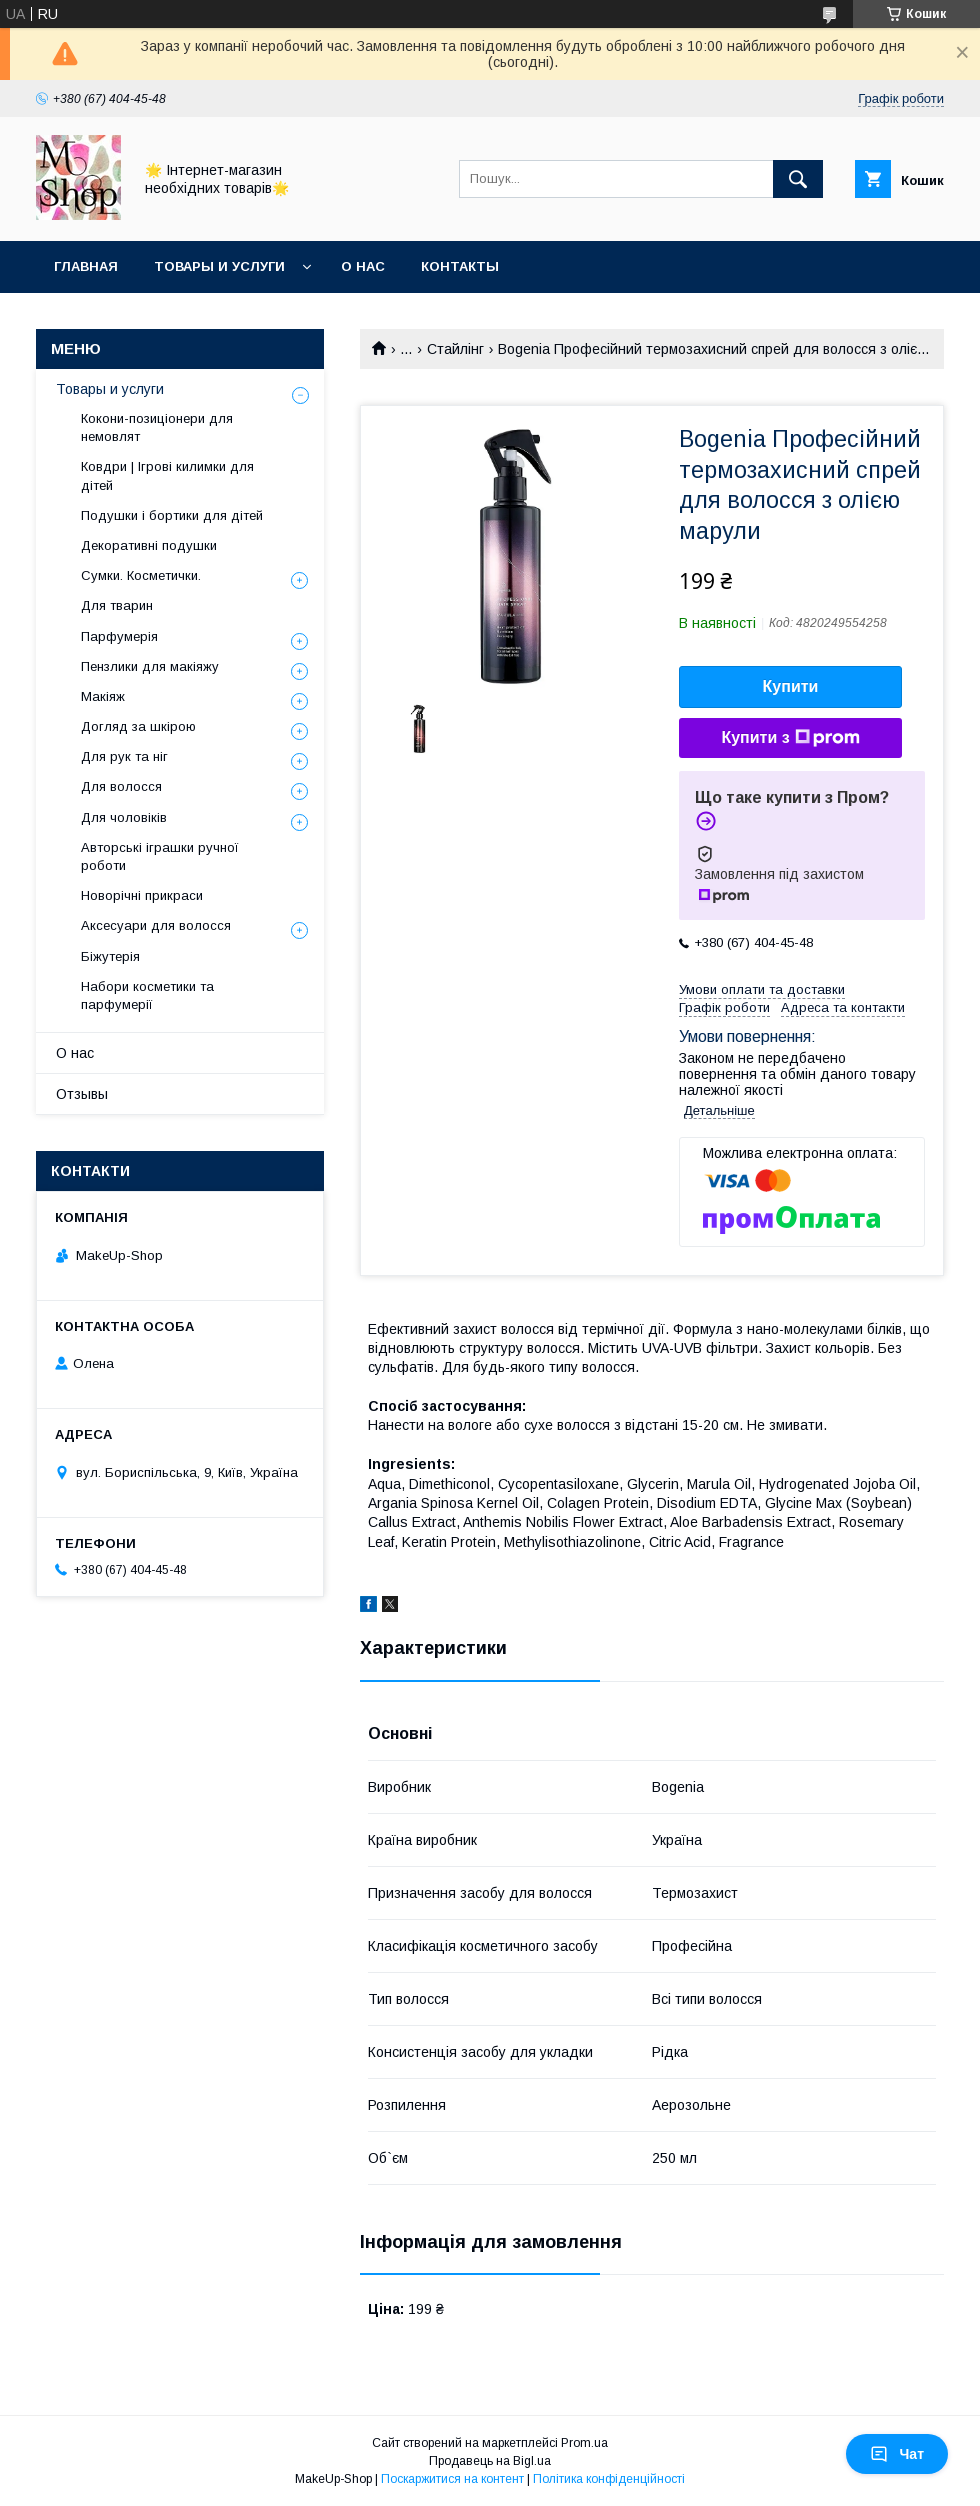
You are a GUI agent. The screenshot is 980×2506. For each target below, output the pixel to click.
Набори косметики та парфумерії (147, 995)
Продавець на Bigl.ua (490, 2461)
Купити (791, 686)
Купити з (790, 738)
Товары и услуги (219, 266)
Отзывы (82, 1094)
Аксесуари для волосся (156, 925)
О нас (363, 266)
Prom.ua (584, 2443)
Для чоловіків (124, 817)
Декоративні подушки (149, 545)
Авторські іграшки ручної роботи (160, 856)
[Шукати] (798, 179)
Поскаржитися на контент (452, 2479)
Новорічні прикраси (142, 895)
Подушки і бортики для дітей (172, 515)
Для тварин (117, 605)
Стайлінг (455, 349)
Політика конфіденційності (609, 2479)
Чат (897, 2454)
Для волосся (121, 786)
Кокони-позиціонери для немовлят (157, 427)
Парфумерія (119, 636)
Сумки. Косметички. (141, 575)
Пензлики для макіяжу (150, 666)
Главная (86, 266)
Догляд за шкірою (138, 726)
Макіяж (103, 696)
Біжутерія (110, 956)
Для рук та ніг (124, 756)
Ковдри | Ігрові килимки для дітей (167, 475)
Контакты (460, 266)
